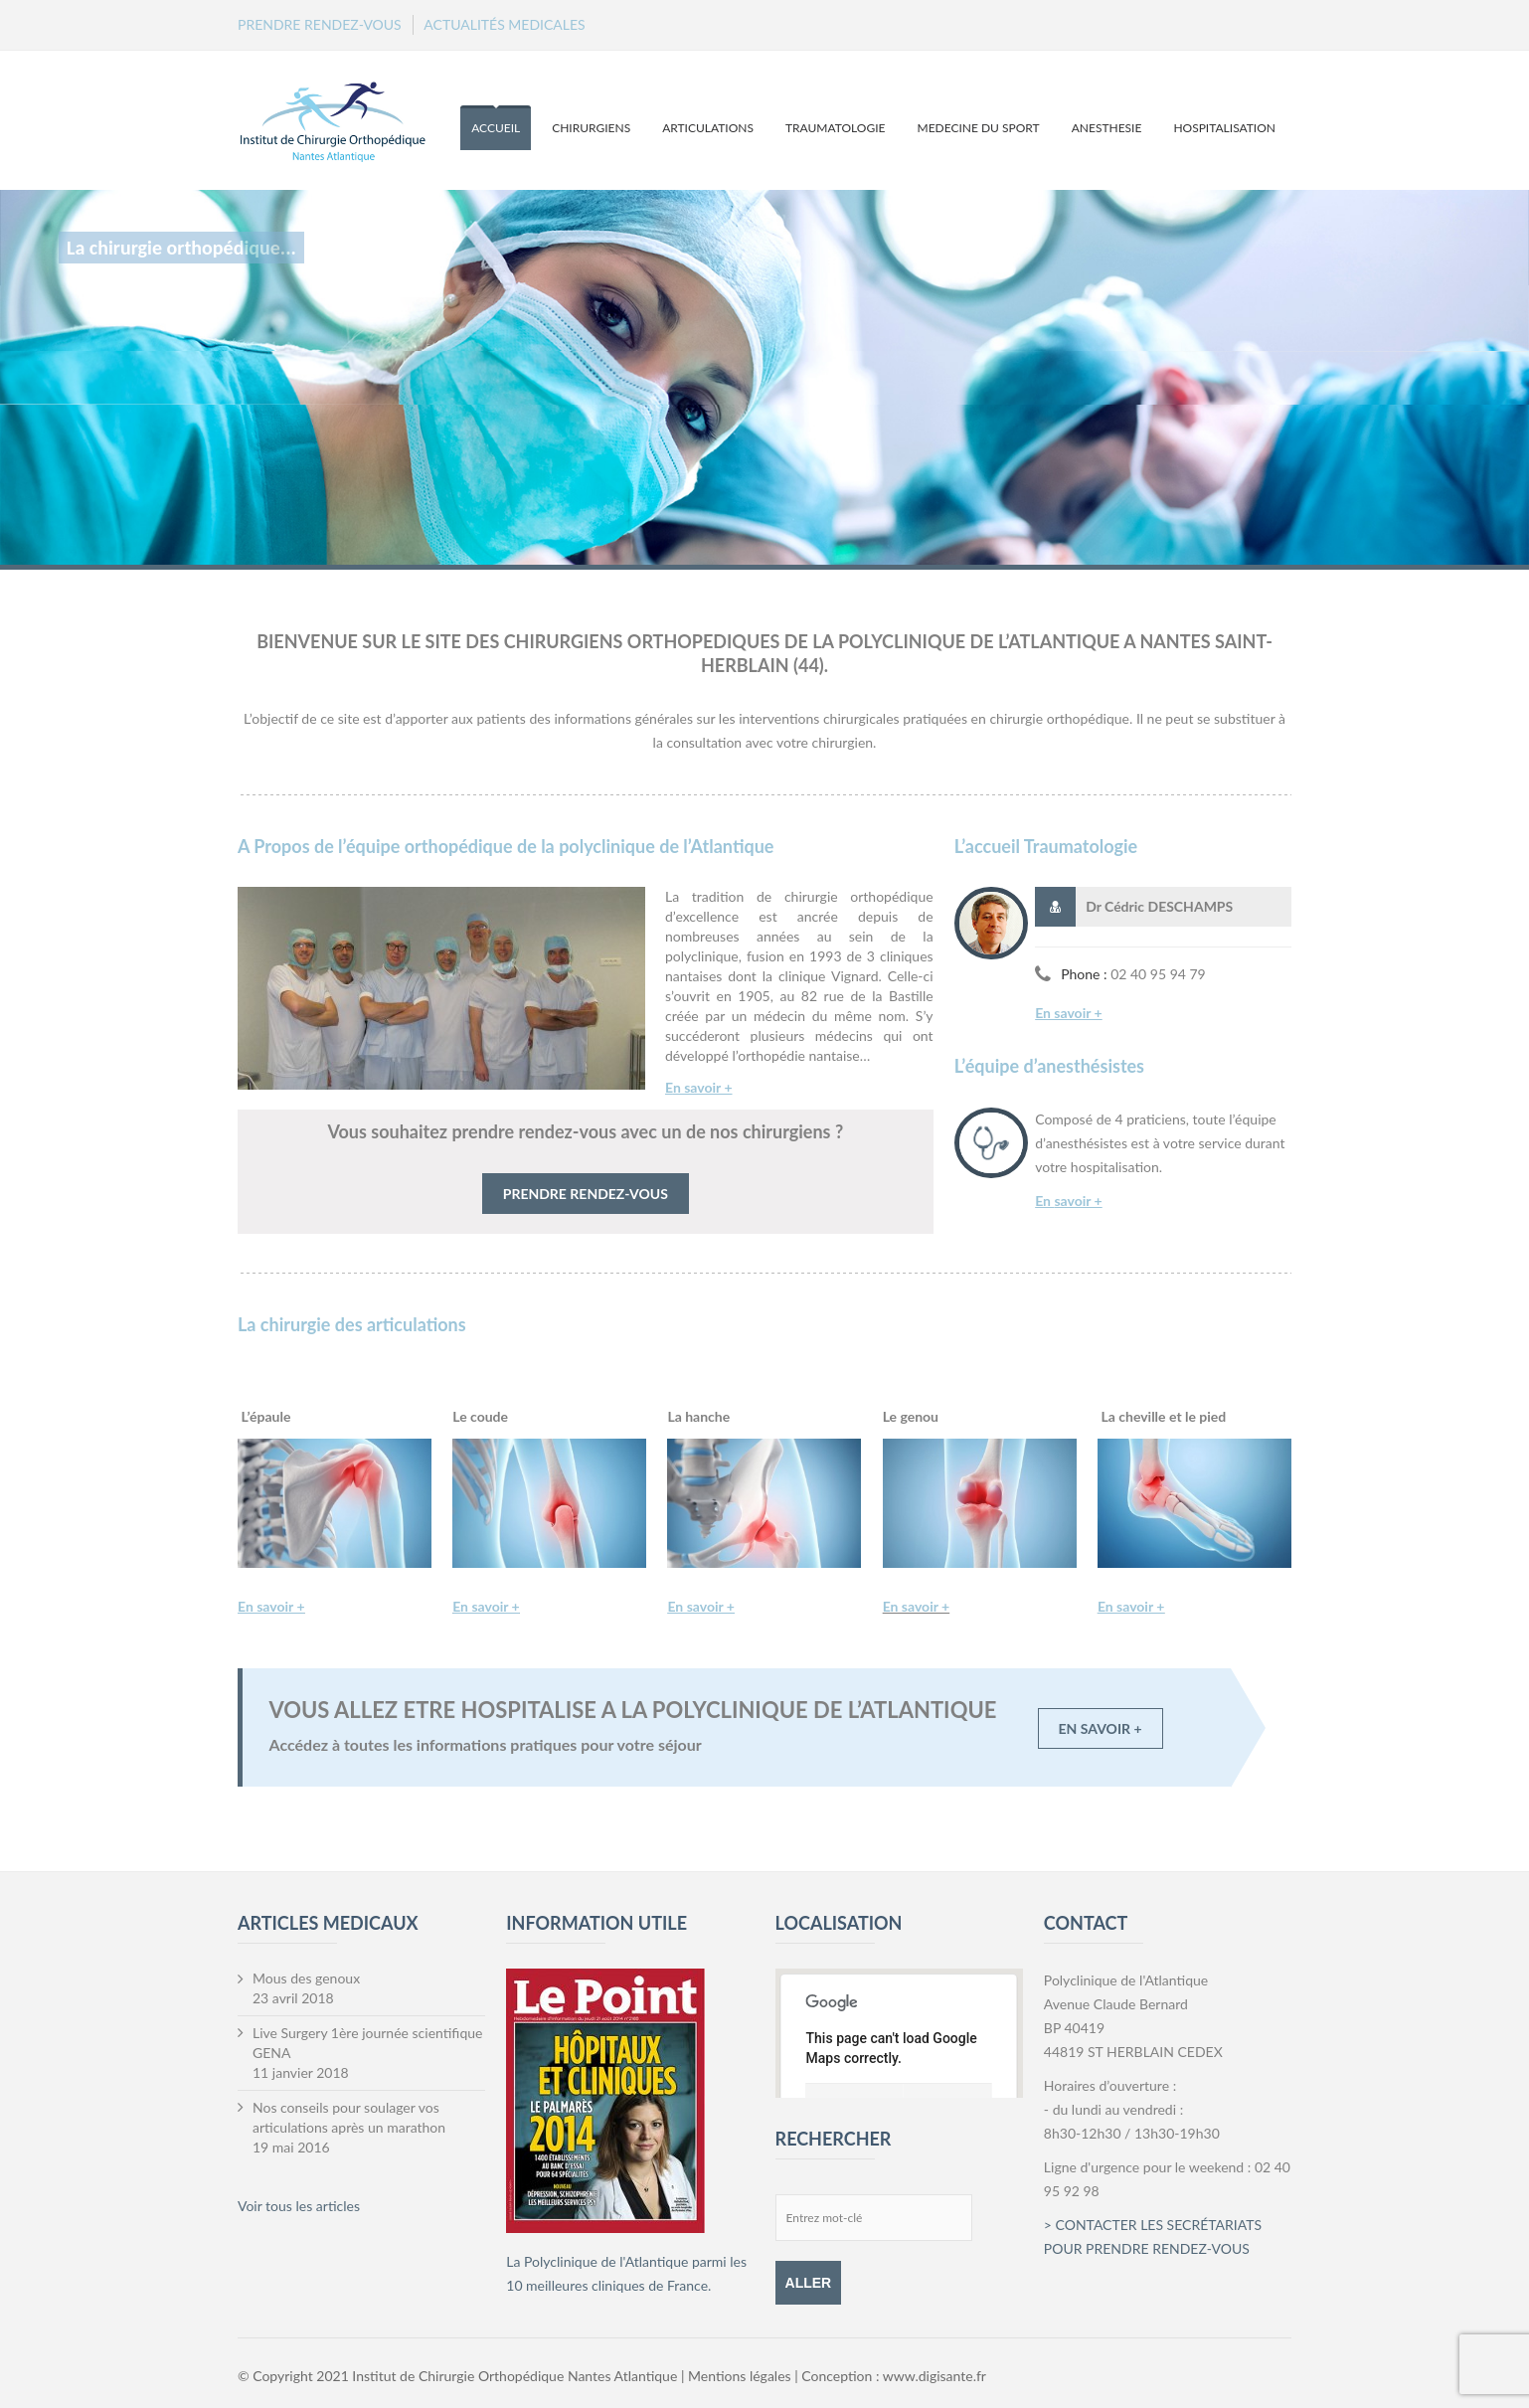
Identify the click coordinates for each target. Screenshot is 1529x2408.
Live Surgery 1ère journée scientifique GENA (367, 2042)
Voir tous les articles (299, 2205)
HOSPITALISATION (1224, 127)
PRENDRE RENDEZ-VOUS (320, 24)
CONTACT (1085, 1923)
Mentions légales (741, 2375)
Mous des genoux (306, 1978)
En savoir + (1069, 1012)
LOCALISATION (839, 1923)
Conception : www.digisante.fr (893, 2375)
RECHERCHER (833, 2139)
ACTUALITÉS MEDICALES (504, 24)
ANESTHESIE (1107, 127)
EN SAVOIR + (1100, 1728)
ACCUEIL (495, 127)
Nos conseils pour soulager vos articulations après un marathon (349, 2117)
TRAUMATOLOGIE (835, 127)
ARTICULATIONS (708, 127)
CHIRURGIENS (591, 127)
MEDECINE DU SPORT (979, 127)
